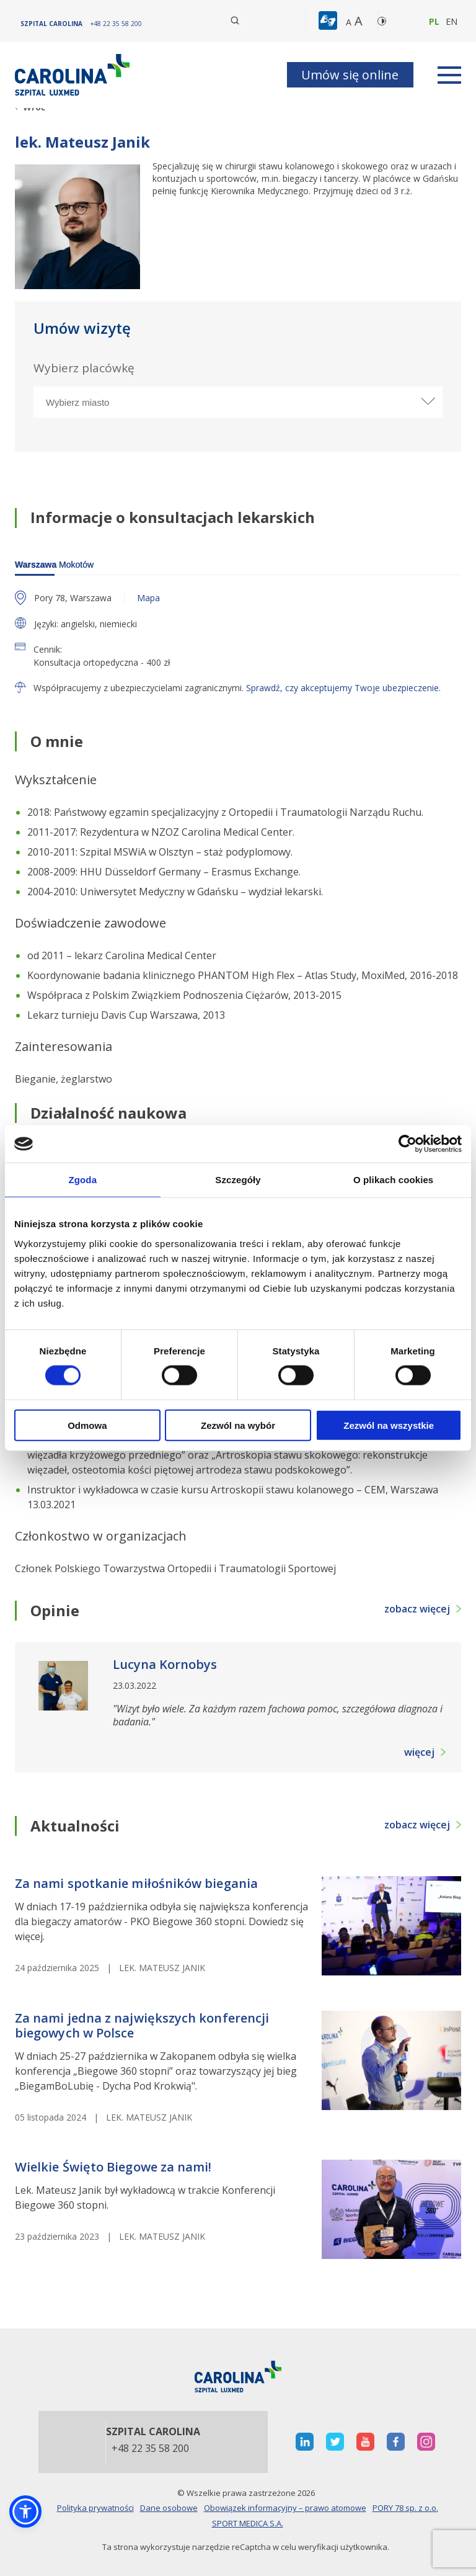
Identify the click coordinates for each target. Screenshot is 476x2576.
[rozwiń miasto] (427, 401)
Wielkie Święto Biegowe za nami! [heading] (113, 2167)
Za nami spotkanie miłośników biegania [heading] (136, 1883)
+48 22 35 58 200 (150, 2448)
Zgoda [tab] (83, 1179)
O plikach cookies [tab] (393, 1179)
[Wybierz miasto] (238, 402)
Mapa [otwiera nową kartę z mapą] (148, 598)
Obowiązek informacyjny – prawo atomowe (285, 2507)
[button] (329, 21)
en (451, 21)
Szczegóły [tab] (237, 1179)
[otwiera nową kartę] (305, 2442)
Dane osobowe (169, 2507)
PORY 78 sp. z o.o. (405, 2507)
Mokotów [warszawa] (54, 565)
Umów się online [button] (350, 74)
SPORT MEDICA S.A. (247, 2523)
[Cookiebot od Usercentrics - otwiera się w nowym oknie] (407, 1144)
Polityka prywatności (95, 2507)
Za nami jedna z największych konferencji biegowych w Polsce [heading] (142, 2026)
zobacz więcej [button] (417, 1609)
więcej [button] (419, 1752)
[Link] (74, 75)
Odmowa (87, 1425)
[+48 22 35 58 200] (116, 23)
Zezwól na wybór (238, 1425)
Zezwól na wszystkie (388, 1425)
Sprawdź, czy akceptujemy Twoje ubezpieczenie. (343, 688)
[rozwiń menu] (449, 75)
